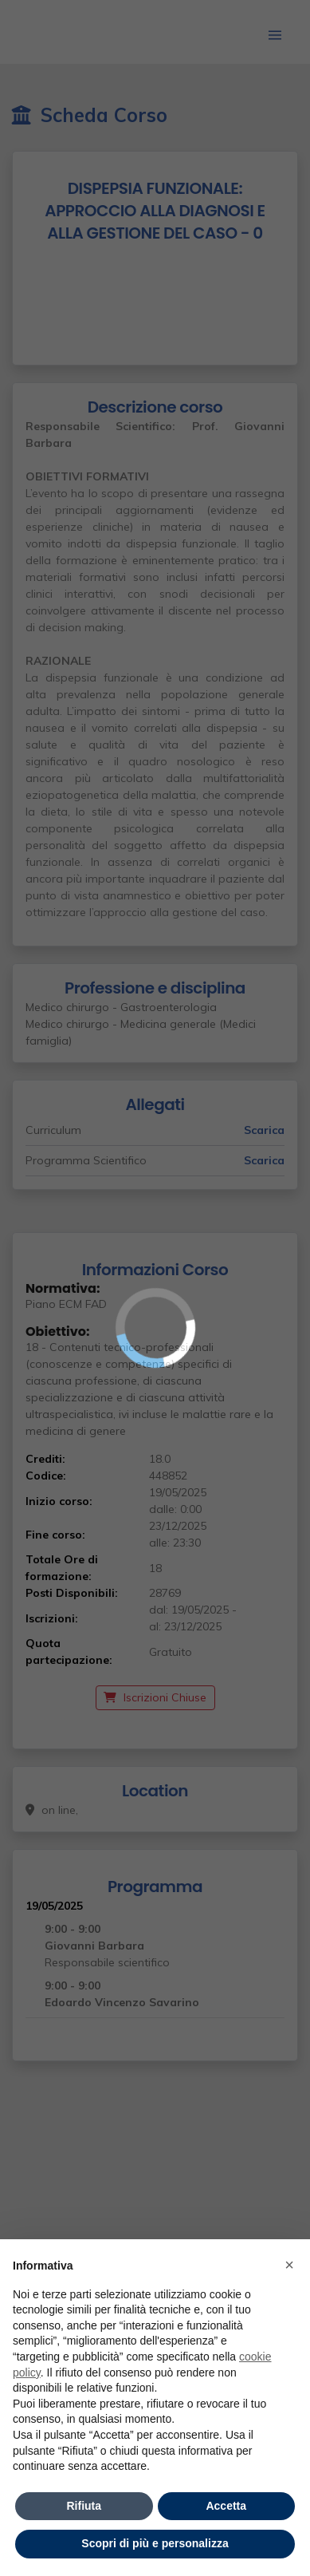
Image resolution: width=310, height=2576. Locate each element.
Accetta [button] (226, 2505)
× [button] (289, 2265)
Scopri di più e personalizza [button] (154, 2543)
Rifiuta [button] (83, 2505)
